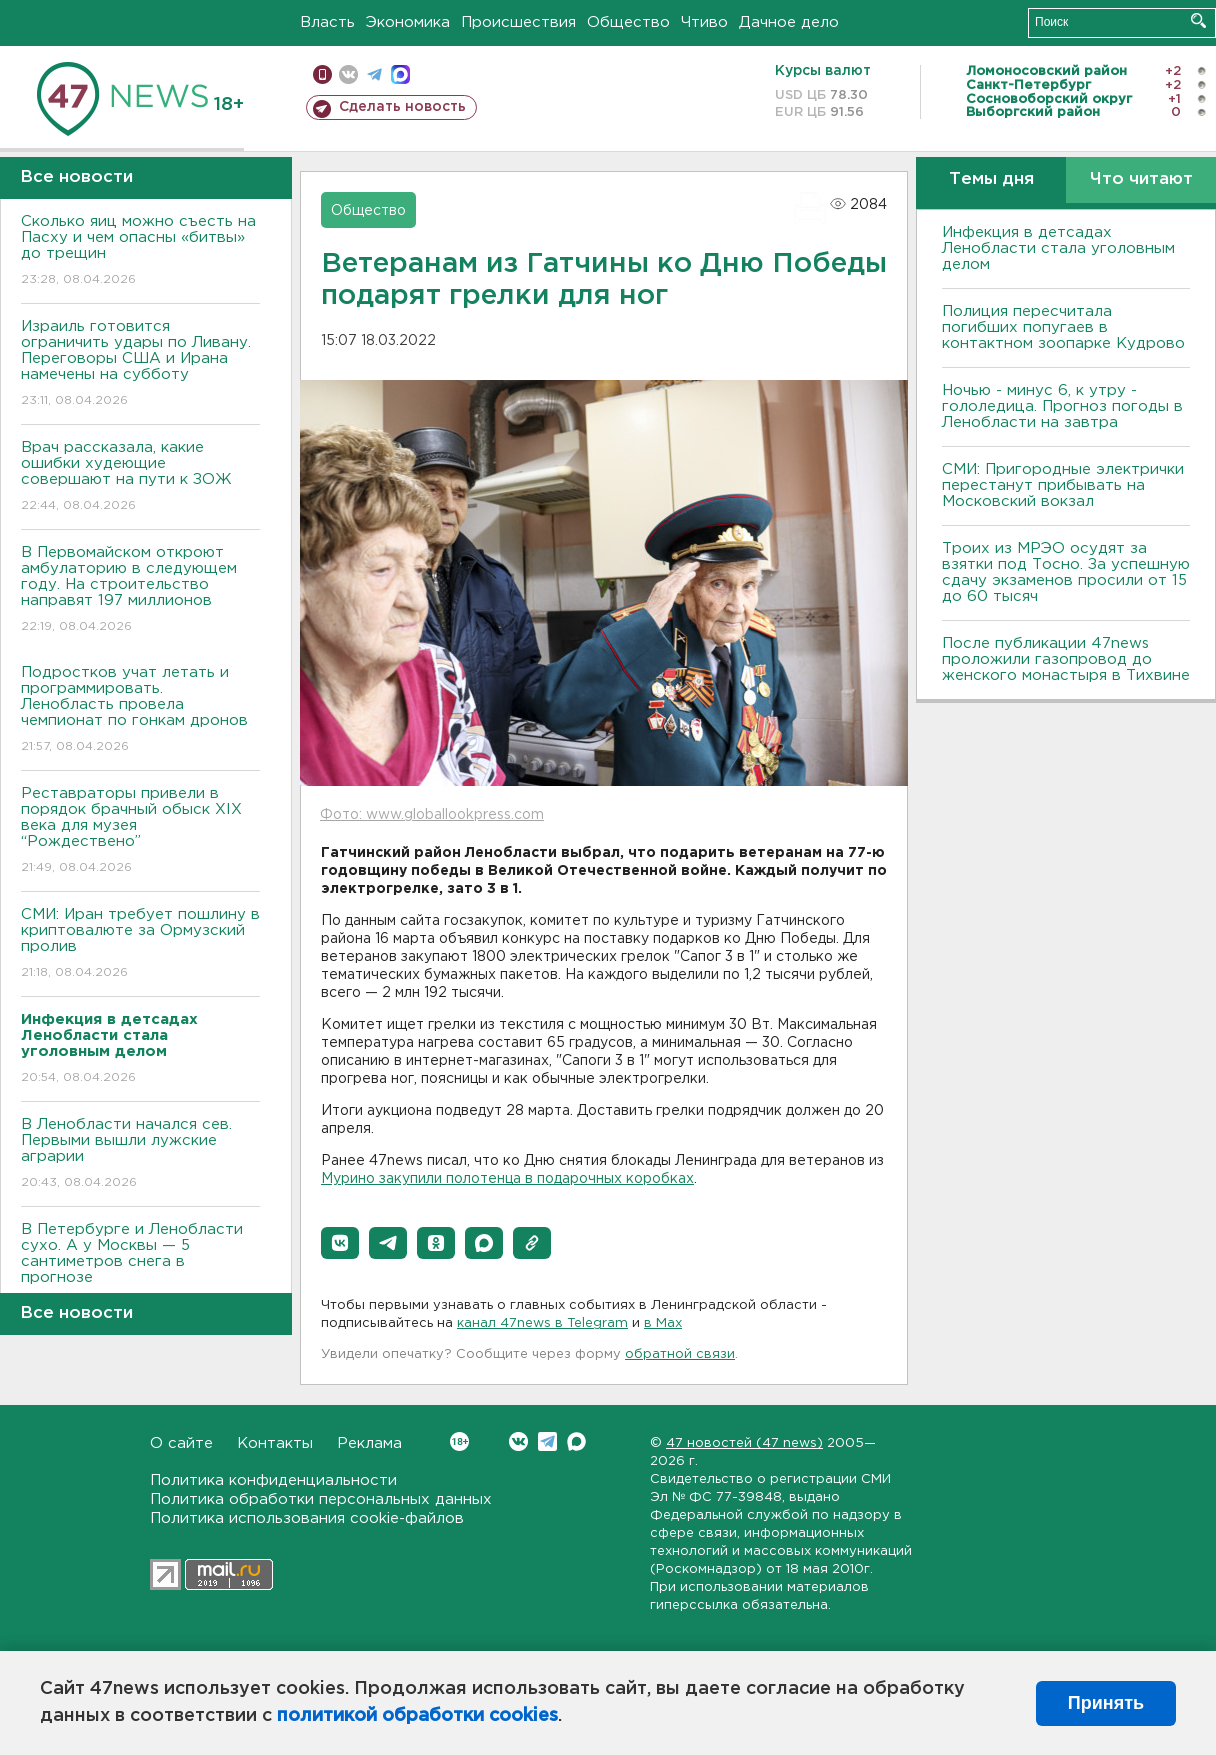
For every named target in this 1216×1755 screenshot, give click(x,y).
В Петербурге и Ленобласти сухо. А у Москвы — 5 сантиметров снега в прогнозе (140, 1267)
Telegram (547, 1441)
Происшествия (518, 22)
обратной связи (680, 1354)
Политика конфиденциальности (273, 1480)
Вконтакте (459, 1441)
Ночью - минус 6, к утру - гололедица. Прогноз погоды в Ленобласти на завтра (1062, 406)
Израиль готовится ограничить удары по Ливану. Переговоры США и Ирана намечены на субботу (140, 364)
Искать (1198, 20)
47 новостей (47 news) (744, 1443)
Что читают (1141, 179)
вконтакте (348, 74)
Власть (327, 22)
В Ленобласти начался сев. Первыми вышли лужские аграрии (140, 1154)
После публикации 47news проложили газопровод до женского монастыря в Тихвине (1066, 659)
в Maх (663, 1323)
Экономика (408, 22)
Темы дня (991, 179)
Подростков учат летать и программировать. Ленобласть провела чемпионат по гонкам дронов (140, 710)
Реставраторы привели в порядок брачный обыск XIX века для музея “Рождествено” (140, 831)
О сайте (181, 1443)
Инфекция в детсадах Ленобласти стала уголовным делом (1058, 248)
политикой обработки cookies (417, 1716)
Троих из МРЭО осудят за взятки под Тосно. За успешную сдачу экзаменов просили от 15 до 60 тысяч (1066, 572)
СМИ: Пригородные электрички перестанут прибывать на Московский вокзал (1063, 485)
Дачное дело (789, 22)
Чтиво (704, 22)
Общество (628, 22)
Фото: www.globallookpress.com (432, 815)
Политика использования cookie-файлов (307, 1518)
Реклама (369, 1443)
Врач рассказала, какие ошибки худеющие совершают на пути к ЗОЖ (140, 477)
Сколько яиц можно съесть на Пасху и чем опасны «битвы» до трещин (140, 251)
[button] (340, 1243)
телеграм (374, 74)
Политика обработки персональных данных (321, 1499)
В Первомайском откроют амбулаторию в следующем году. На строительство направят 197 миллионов (140, 590)
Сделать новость (402, 107)
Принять (1106, 1703)
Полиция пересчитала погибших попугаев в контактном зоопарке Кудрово (1063, 327)
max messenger (400, 74)
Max (576, 1441)
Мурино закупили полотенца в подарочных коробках (507, 1179)
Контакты (275, 1443)
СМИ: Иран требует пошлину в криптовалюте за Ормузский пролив (140, 944)
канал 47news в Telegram (542, 1323)
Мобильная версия (322, 74)
